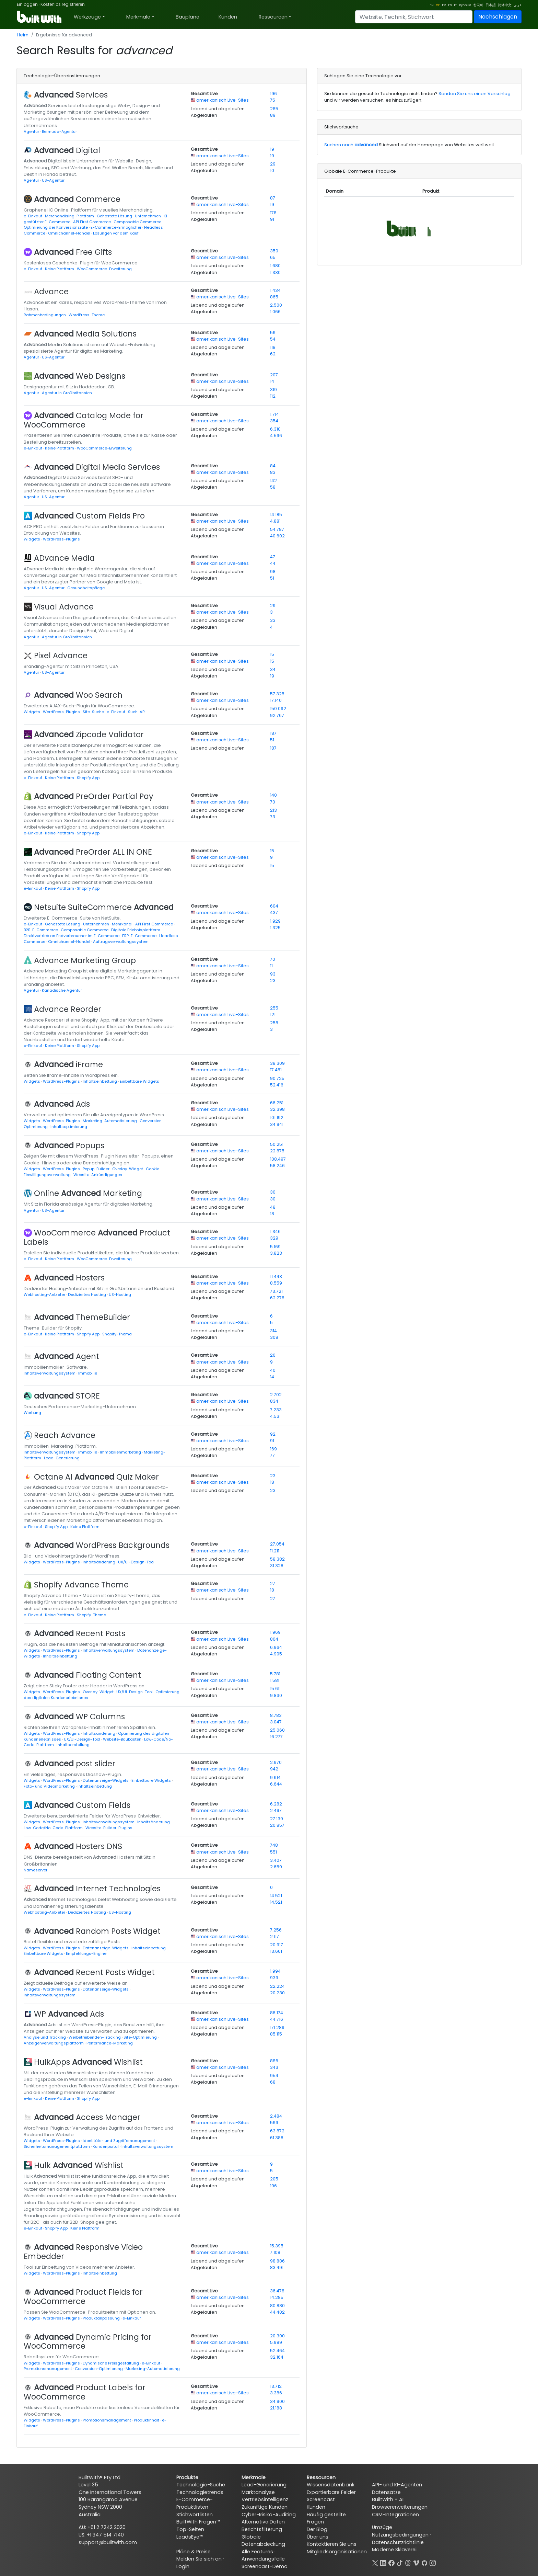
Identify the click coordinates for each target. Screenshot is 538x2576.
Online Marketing (88, 1193)
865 (274, 297)
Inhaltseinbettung (100, 1081)
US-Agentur (53, 180)
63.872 (277, 2131)
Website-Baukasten (122, 1739)
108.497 (278, 1159)
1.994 (275, 1971)
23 (273, 980)
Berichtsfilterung (262, 2529)
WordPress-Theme (87, 315)
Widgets (32, 539)
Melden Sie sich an (199, 2558)
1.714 (274, 414)
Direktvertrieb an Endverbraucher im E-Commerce (72, 935)
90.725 (277, 1078)
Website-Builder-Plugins (108, 1828)
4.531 (275, 1416)
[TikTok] (400, 2562)
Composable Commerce (138, 222)
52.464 (277, 2350)
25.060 (277, 1730)
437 (274, 912)
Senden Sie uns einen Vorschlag (474, 93)
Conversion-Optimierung (99, 2368)
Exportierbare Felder (331, 2492)
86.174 (276, 2013)
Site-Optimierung (141, 2037)
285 (274, 109)
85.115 (276, 2034)
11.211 (274, 1551)
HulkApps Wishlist (88, 2061)
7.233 (276, 1410)
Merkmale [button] (138, 16)
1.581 (274, 1680)
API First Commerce (92, 222)
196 (273, 93)
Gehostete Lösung (115, 216)
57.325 (277, 694)
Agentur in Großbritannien (67, 393)
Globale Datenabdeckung (263, 2540)
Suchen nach (351, 145)
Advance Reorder (67, 1009)
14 (272, 381)
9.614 (275, 1777)
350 (274, 251)
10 (272, 170)
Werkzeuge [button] (87, 16)
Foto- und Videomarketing (50, 1786)
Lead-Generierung (62, 1458)
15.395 (276, 2246)
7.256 (276, 1930)
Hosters (69, 1277)
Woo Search (78, 694)
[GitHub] (424, 2562)
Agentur (32, 131)
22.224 (277, 1986)
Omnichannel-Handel (69, 233)
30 (273, 1192)
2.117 (274, 1936)
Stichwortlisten (194, 2514)
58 (273, 487)
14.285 (276, 2297)
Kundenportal (106, 2146)
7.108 (275, 2252)
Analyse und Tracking (45, 2037)
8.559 (276, 1283)
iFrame (68, 1064)
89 (273, 115)
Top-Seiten (190, 2529)
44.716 (276, 2019)
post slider (74, 1763)
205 (274, 2179)
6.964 (276, 1647)
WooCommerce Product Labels (97, 1237)
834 (274, 1401)
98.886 (277, 2261)
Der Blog (317, 2529)
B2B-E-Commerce (41, 930)
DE (438, 5)
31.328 (276, 1566)
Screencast (321, 2499)
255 (274, 1008)
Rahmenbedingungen (45, 315)
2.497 (276, 1810)
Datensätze (386, 2492)
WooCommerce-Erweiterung (104, 269)
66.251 (276, 1103)
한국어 (478, 5)
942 (274, 1769)
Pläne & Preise (193, 2551)
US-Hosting (120, 1294)
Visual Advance (64, 606)
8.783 (276, 1715)
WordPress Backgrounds (101, 1545)
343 (274, 2067)
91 (272, 219)
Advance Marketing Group (85, 960)
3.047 (276, 1722)
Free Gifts (73, 252)
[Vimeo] (416, 2562)
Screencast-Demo (265, 2566)
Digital (67, 150)
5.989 (276, 2342)
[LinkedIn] (383, 2562)
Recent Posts (79, 1633)
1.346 (275, 1231)
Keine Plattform (60, 269)
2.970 (276, 1762)
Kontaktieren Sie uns (331, 2544)
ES (450, 5)
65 (273, 257)
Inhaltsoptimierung (68, 1126)
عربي (518, 5)
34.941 (276, 1124)
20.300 (277, 2336)
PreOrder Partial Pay (93, 796)
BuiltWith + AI (388, 2499)
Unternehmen (148, 216)
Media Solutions (85, 333)
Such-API (136, 712)
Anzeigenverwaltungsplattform (54, 2043)
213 (273, 810)
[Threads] (408, 2562)
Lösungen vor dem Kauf (116, 233)
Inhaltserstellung (73, 1744)
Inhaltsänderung (99, 1562)
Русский (465, 5)
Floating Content (87, 1674)
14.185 (276, 514)
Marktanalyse (258, 2492)
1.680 (275, 266)
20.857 (277, 1825)
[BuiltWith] (39, 17)
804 (274, 1639)
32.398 (277, 1109)
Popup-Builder (96, 1169)
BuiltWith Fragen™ (198, 2521)
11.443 (276, 1276)
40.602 (277, 536)
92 (273, 1434)
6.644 (276, 1784)
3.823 (276, 1253)
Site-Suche (94, 712)
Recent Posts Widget (94, 1972)
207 (274, 375)
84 (273, 466)
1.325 (275, 928)
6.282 (276, 1804)
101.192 (276, 1117)
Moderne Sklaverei (394, 2549)
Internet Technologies (97, 1888)
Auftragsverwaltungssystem (121, 941)
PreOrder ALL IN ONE (93, 851)
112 (273, 396)
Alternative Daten (263, 2521)
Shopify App (88, 777)
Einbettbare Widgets (139, 1081)
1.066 (275, 312)
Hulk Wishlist (79, 2165)
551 (273, 1852)
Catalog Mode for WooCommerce (83, 420)
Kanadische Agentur (62, 990)
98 (273, 571)
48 (273, 1207)
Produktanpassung (102, 2318)
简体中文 (505, 5)
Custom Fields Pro (89, 515)
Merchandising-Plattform (70, 216)
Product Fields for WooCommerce (83, 2297)
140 (273, 795)
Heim (22, 35)
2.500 (276, 305)
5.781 (275, 1674)
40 (273, 1370)
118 (273, 347)
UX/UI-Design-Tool (136, 1562)
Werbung (32, 1412)
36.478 (277, 2291)
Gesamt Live (204, 93)
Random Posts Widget (97, 1931)
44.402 (277, 2312)
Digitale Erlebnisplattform (136, 930)
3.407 (276, 1860)
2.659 (276, 1867)
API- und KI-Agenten (397, 2484)
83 (273, 472)
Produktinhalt (147, 2420)
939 (274, 1978)
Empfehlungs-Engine (86, 1953)
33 (273, 620)
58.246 (277, 1166)
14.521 (276, 1896)
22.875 (277, 1151)
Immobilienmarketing (121, 1452)
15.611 (275, 1688)
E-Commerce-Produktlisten (194, 2503)
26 (273, 1355)
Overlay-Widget (128, 1169)
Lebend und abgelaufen (218, 109)
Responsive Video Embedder (83, 2252)
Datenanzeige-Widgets (106, 1780)
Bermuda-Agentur (59, 131)
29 (273, 164)
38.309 (277, 1063)
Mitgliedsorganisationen (337, 2551)
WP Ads (69, 2013)
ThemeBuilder (82, 1317)
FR (444, 5)
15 (272, 654)
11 (271, 966)
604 (274, 906)
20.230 (277, 1993)
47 (272, 557)
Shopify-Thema (117, 1334)
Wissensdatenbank (330, 2484)
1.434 (275, 290)
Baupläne (187, 16)
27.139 (276, 1819)
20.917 (276, 1945)
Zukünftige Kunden (265, 2507)
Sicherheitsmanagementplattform (57, 2146)
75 (272, 100)
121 (273, 1014)
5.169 (275, 1247)
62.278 (277, 1298)
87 (272, 198)
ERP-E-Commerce (139, 935)
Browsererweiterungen (400, 2507)
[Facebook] (391, 2562)
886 (274, 2061)
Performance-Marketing (109, 2043)
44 (273, 563)
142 (273, 480)
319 (273, 389)
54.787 (277, 529)
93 (273, 974)
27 (272, 1583)
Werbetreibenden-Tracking (95, 2037)
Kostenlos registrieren (62, 4)
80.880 (277, 2306)
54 (273, 339)
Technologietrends (199, 2492)
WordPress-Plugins (61, 539)
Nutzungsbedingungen (400, 2534)
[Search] (413, 16)
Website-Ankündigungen (97, 1174)
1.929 (275, 921)
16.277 (276, 1737)
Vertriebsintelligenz (265, 2499)
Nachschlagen (497, 17)
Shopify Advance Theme (81, 1584)
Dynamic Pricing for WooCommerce (88, 2342)
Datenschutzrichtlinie (398, 2542)
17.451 (276, 1070)
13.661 (276, 1951)
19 (272, 149)
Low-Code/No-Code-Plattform (54, 1828)
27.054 (277, 1544)
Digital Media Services (97, 466)
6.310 (275, 429)
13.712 (276, 2386)
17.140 (276, 700)
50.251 (276, 1144)
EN (432, 5)
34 (273, 669)
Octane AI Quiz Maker (96, 1476)
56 (273, 332)
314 (273, 1331)
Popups (69, 1145)
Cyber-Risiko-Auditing (269, 2514)
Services (71, 94)
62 (273, 354)
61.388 (276, 2138)
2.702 (276, 1395)
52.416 (276, 1085)
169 (273, 1449)
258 (274, 1023)
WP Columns (79, 1716)
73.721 (276, 1291)
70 (272, 802)
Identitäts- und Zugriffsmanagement (119, 2140)
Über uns (317, 2536)
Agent (66, 1356)
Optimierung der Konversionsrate (56, 227)
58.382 (277, 1559)
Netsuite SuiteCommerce (104, 907)
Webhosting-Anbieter (45, 1294)
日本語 (491, 5)
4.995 (276, 1654)
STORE (67, 1395)
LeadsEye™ (189, 2536)
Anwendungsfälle (263, 2558)
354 (274, 421)
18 (272, 1214)
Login (182, 2566)
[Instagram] (433, 2562)
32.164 (276, 2357)
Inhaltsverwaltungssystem (50, 1373)
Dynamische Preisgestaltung (111, 2363)
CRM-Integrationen (395, 2514)
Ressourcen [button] (273, 16)
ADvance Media (64, 557)
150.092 (278, 708)
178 (273, 213)
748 (274, 1845)
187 (273, 733)
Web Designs (79, 376)
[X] (375, 2562)
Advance (51, 291)
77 (272, 1455)
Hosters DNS (78, 1846)
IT (455, 5)
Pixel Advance (60, 655)
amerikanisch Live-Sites (222, 100)
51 (272, 578)
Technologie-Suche (200, 2484)
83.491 (276, 2267)
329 (274, 1238)
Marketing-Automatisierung (110, 1121)
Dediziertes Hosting (87, 1294)
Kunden (228, 16)
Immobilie (87, 1373)
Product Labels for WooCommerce (84, 2392)
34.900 (277, 2401)
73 (272, 817)
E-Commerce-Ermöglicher (116, 227)
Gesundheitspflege (86, 588)
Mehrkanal (122, 924)
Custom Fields (82, 1805)
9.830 (276, 1695)
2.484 (276, 2116)
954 (274, 2075)
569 (274, 2122)
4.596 (276, 435)
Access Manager (87, 2117)
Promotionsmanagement (48, 2368)
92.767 (277, 715)
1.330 (275, 272)
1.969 (275, 1632)
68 (273, 2082)
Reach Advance (64, 1435)
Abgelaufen (204, 115)
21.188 (276, 2408)
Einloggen (27, 4)
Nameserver (35, 1870)
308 (274, 1337)
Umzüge (382, 2527)
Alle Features (257, 2551)
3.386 (276, 2393)
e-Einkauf (33, 216)
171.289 (277, 2027)
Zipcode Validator (89, 734)
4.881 (275, 521)
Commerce (77, 199)
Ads (62, 1103)
